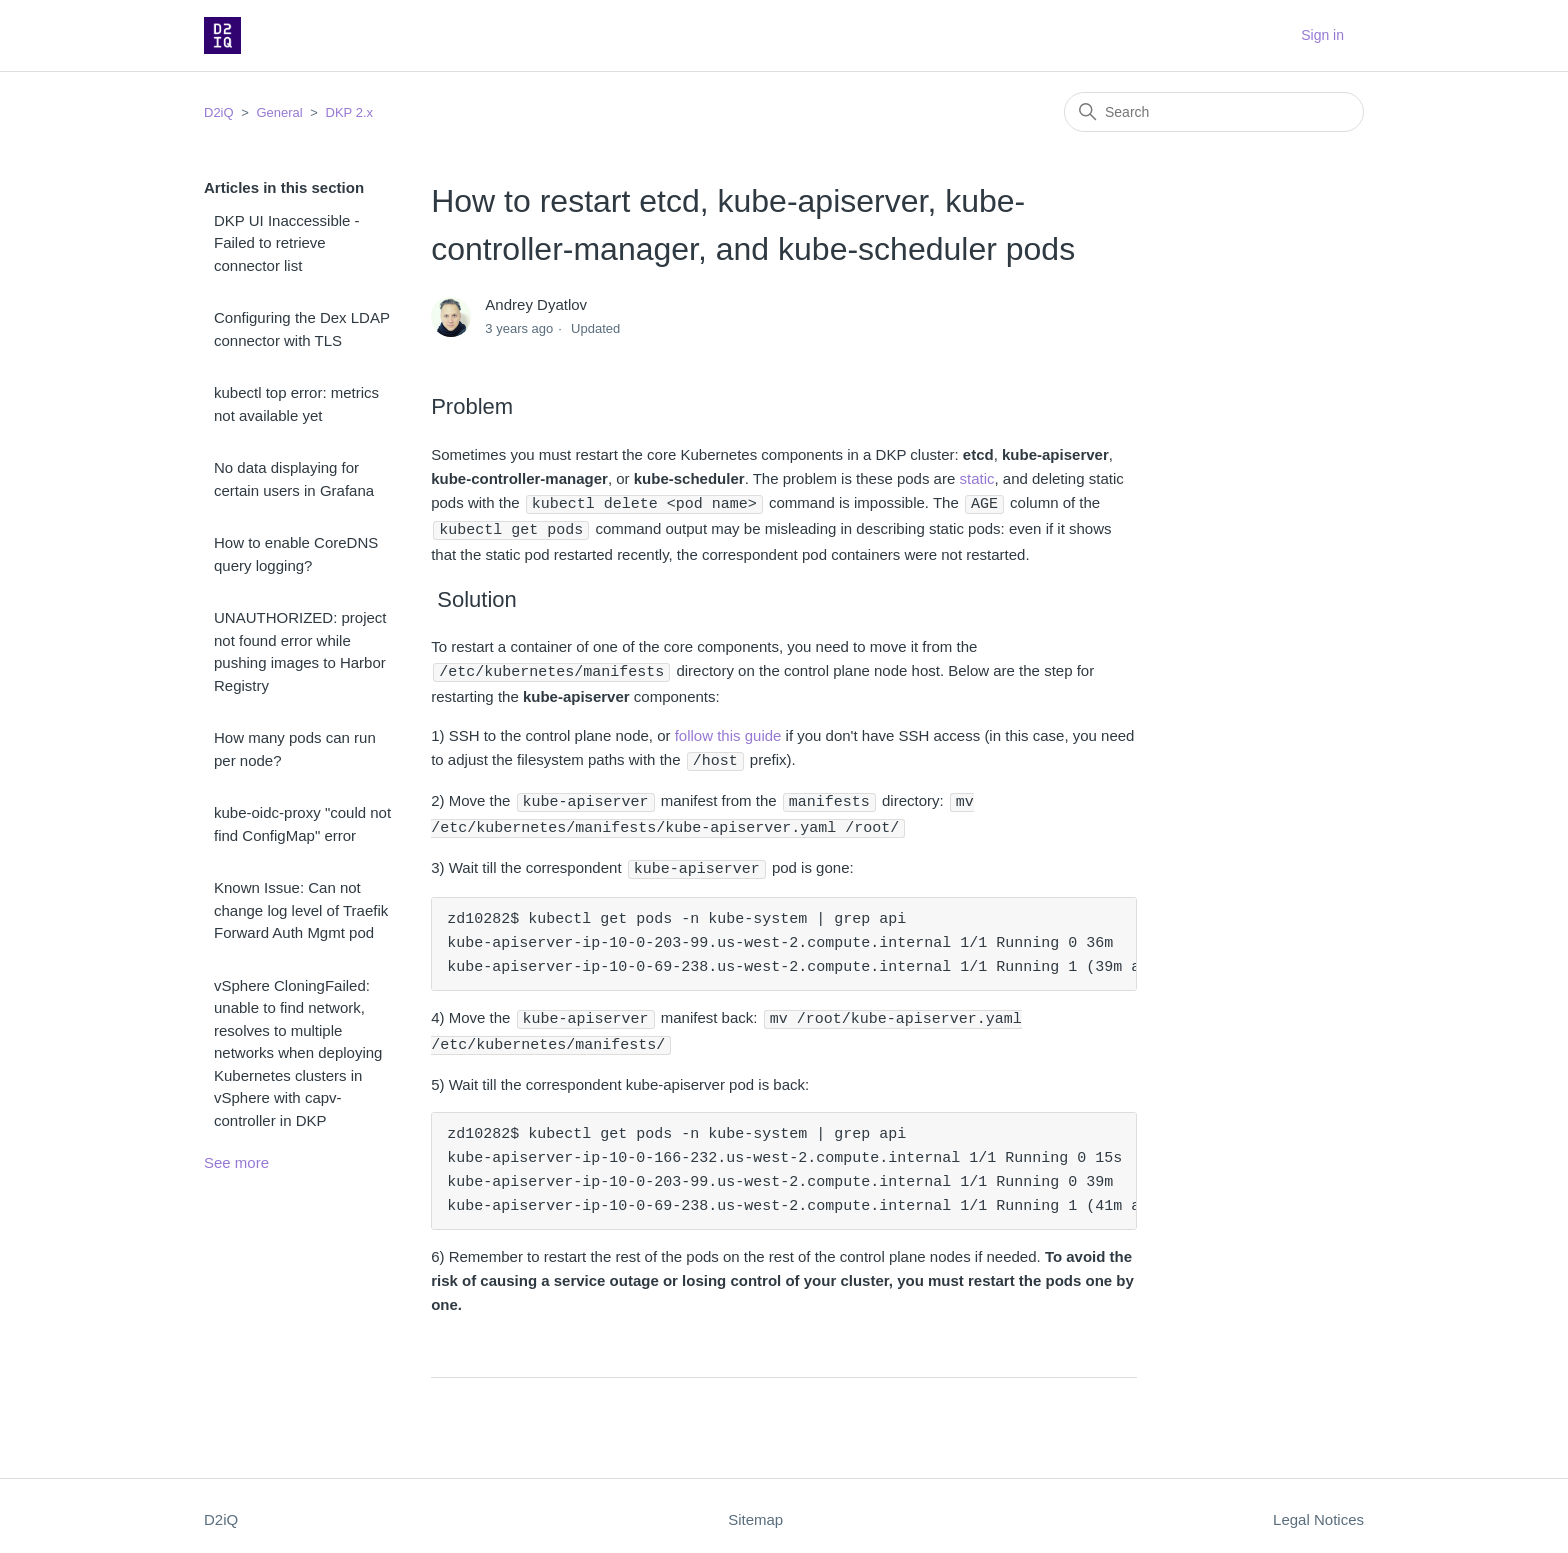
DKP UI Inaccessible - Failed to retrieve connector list (287, 243)
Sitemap (755, 1510)
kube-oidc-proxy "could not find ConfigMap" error (302, 824)
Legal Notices (1318, 1510)
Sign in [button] (1322, 35)
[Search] (1214, 112)
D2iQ (219, 112)
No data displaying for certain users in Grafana (294, 479)
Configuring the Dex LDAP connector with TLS (302, 329)
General (279, 112)
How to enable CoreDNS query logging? (296, 554)
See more (236, 1162)
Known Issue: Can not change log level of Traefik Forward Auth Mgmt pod (301, 910)
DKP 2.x (349, 112)
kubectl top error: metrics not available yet (296, 404)
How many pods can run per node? (295, 749)
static (976, 478)
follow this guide (728, 732)
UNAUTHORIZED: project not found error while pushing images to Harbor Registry (300, 651)
